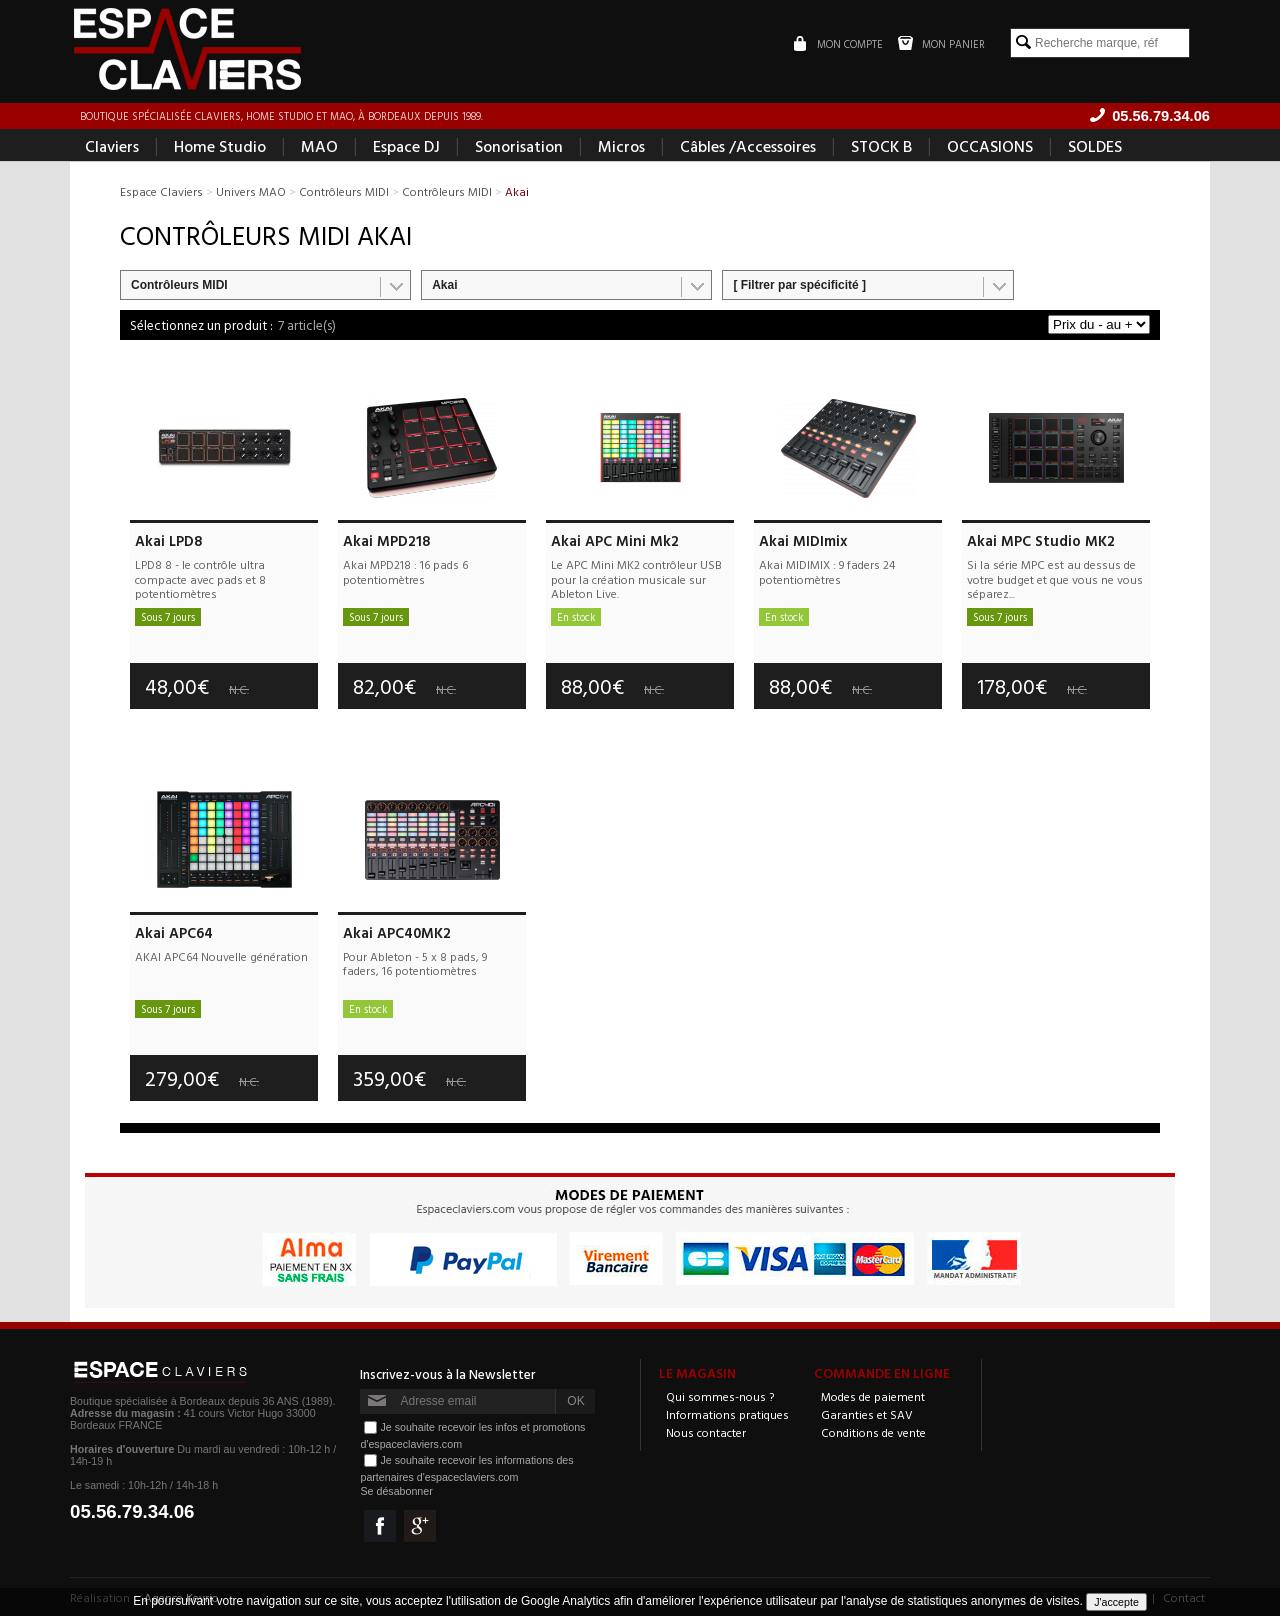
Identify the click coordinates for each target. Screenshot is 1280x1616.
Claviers (112, 146)
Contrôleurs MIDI (179, 285)
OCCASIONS (990, 146)
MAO (319, 146)
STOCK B (881, 146)
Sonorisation (519, 146)
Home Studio (220, 146)
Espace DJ (406, 146)
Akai (444, 285)
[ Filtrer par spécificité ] (799, 285)
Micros (621, 146)
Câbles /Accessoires (748, 146)
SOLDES (1095, 146)
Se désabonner (396, 1491)
